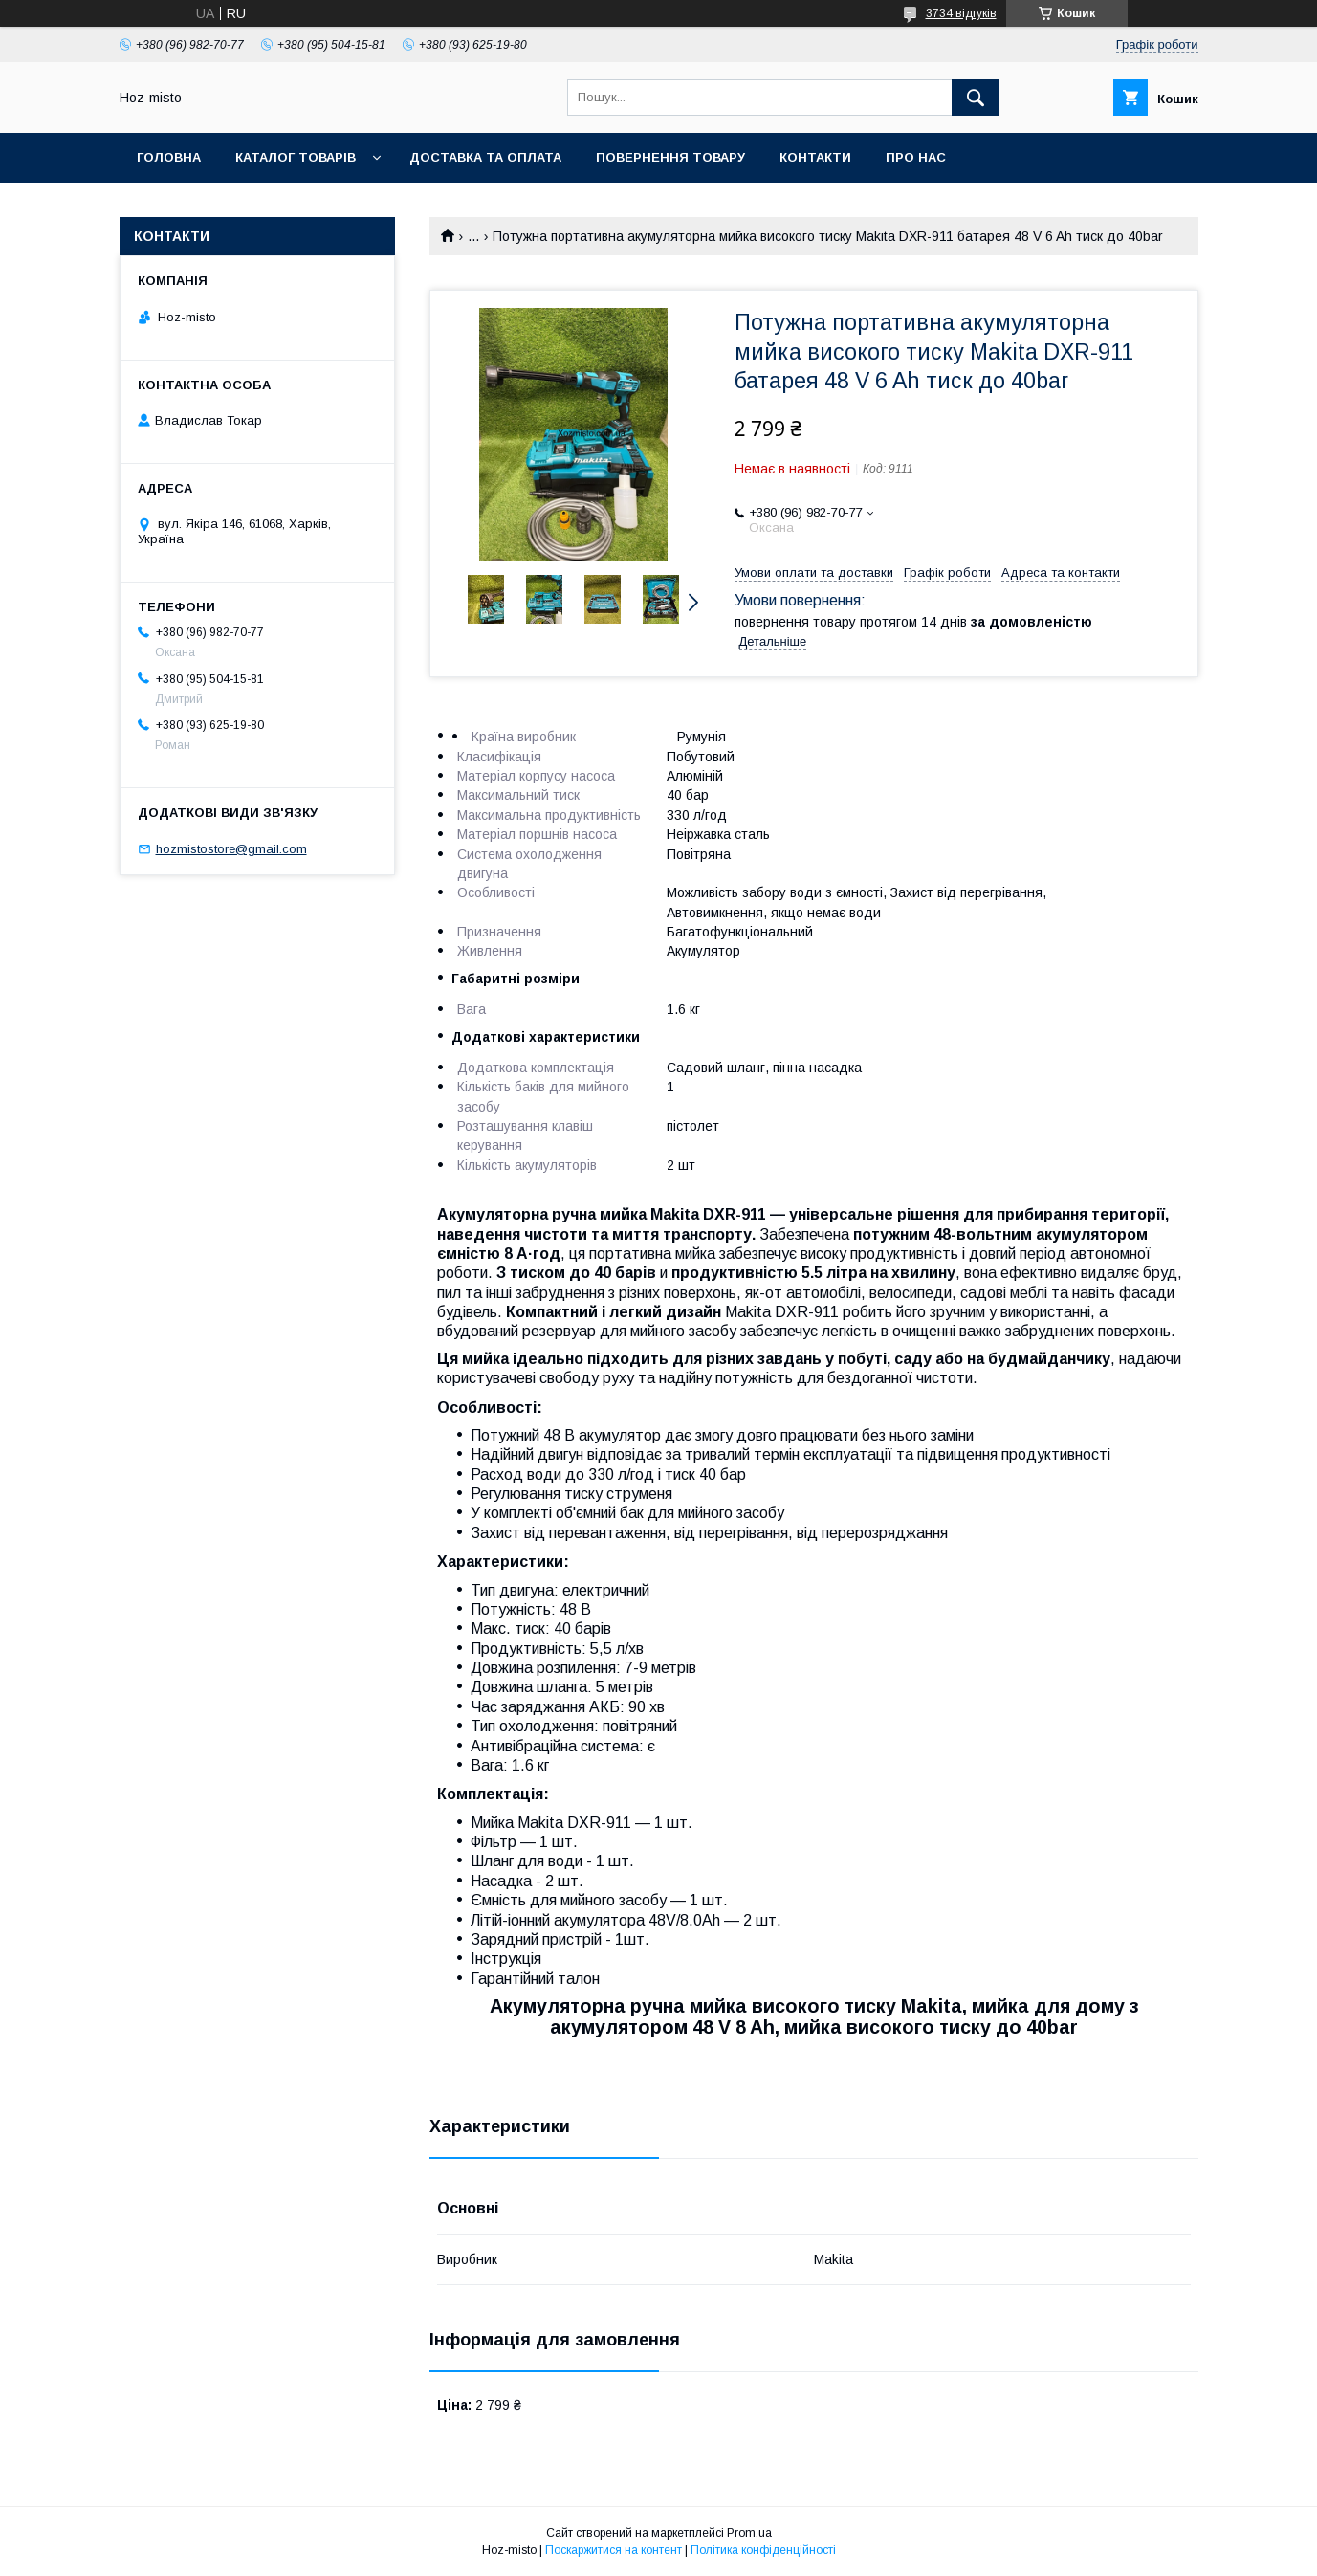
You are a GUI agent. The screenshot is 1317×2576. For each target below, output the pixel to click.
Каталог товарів (295, 157)
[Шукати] (975, 97)
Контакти (815, 157)
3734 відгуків (961, 13)
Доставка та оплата (485, 157)
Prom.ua (749, 2533)
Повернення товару (670, 157)
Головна (169, 157)
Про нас (916, 157)
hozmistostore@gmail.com (231, 849)
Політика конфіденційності (763, 2550)
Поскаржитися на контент (613, 2550)
